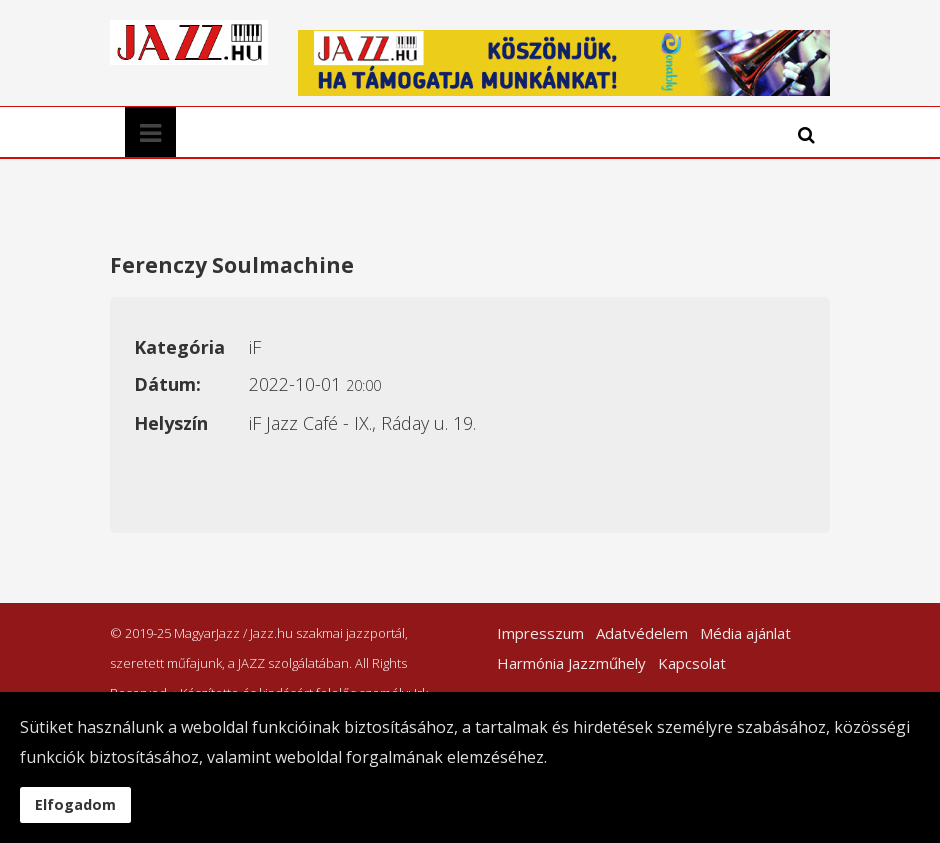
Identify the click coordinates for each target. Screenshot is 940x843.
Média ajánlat (745, 633)
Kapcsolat (692, 663)
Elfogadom (75, 804)
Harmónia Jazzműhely (571, 663)
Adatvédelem (642, 633)
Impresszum (540, 633)
